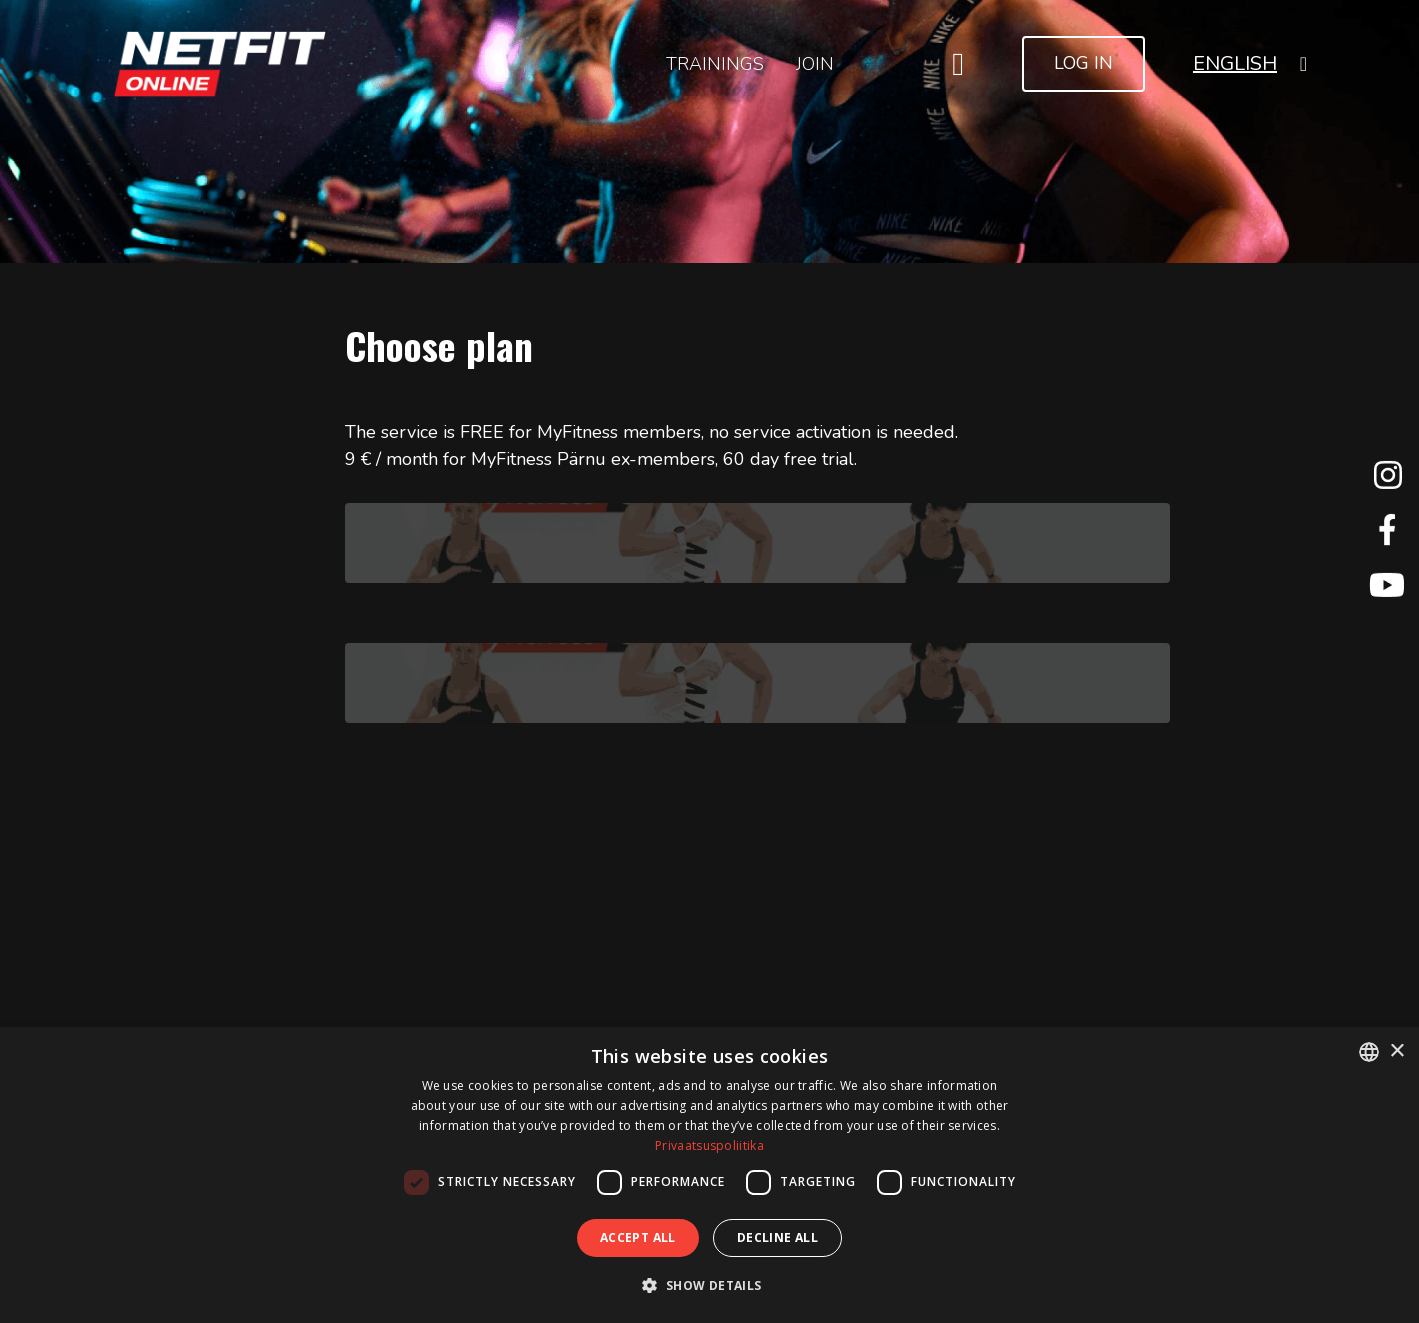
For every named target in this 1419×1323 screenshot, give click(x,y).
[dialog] (709, 1175)
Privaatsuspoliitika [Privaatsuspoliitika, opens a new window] (709, 1145)
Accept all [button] (638, 1237)
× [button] (1396, 1051)
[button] (1250, 63)
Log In (1083, 63)
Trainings (715, 64)
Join (815, 64)
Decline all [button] (777, 1237)
